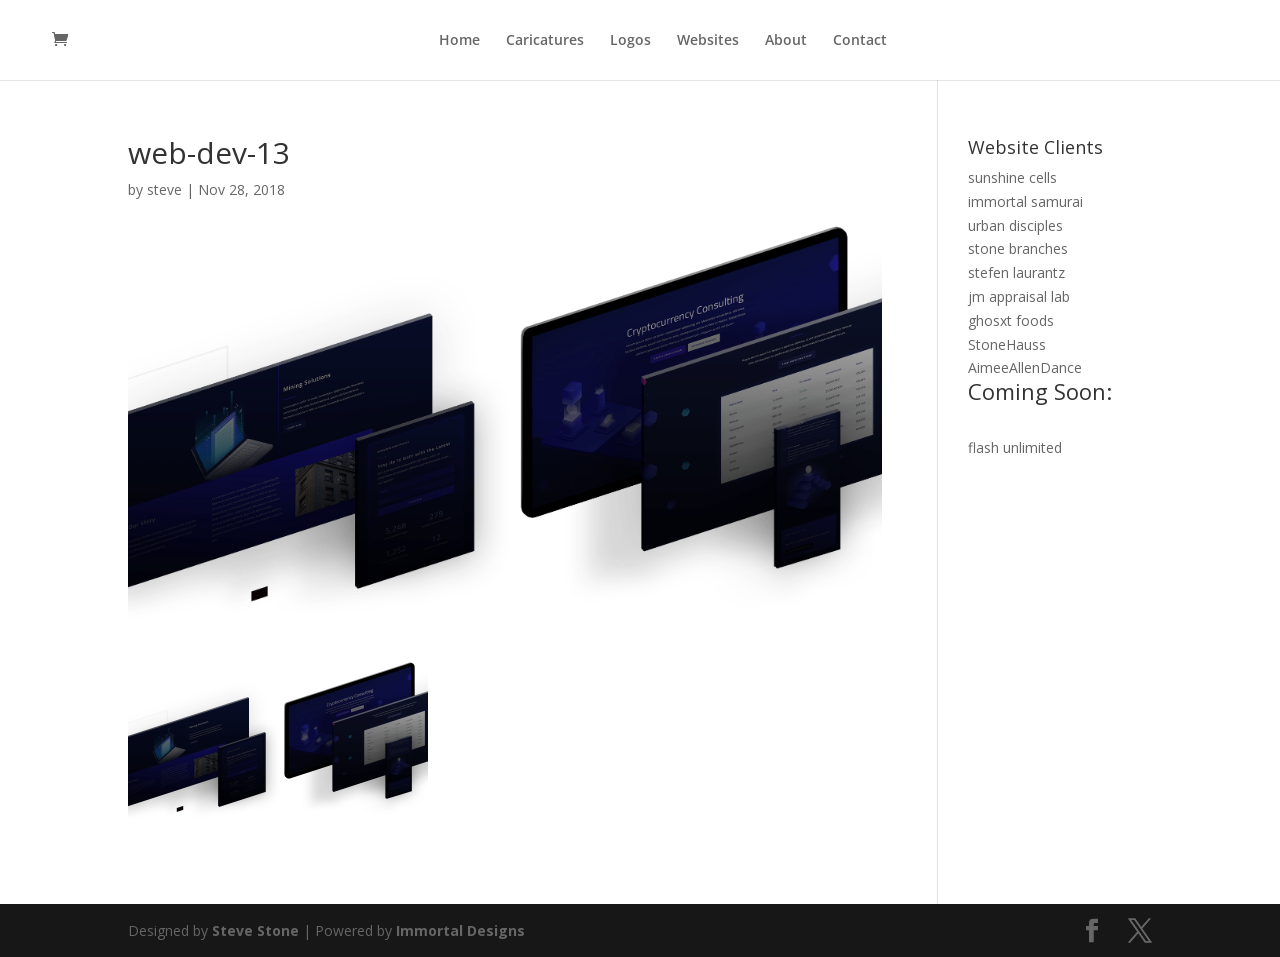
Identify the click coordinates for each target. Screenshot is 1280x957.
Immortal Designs (460, 930)
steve (164, 189)
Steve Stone (255, 930)
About (786, 41)
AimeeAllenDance (1060, 385)
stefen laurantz (1016, 272)
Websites (708, 41)
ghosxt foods (1011, 320)
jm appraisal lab (1019, 296)
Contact (860, 41)
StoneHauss (1007, 344)
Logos (630, 41)
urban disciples (1015, 225)
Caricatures (545, 41)
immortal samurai (1025, 201)
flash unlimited (1015, 447)
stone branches (1018, 248)
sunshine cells (1012, 177)
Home (459, 41)
